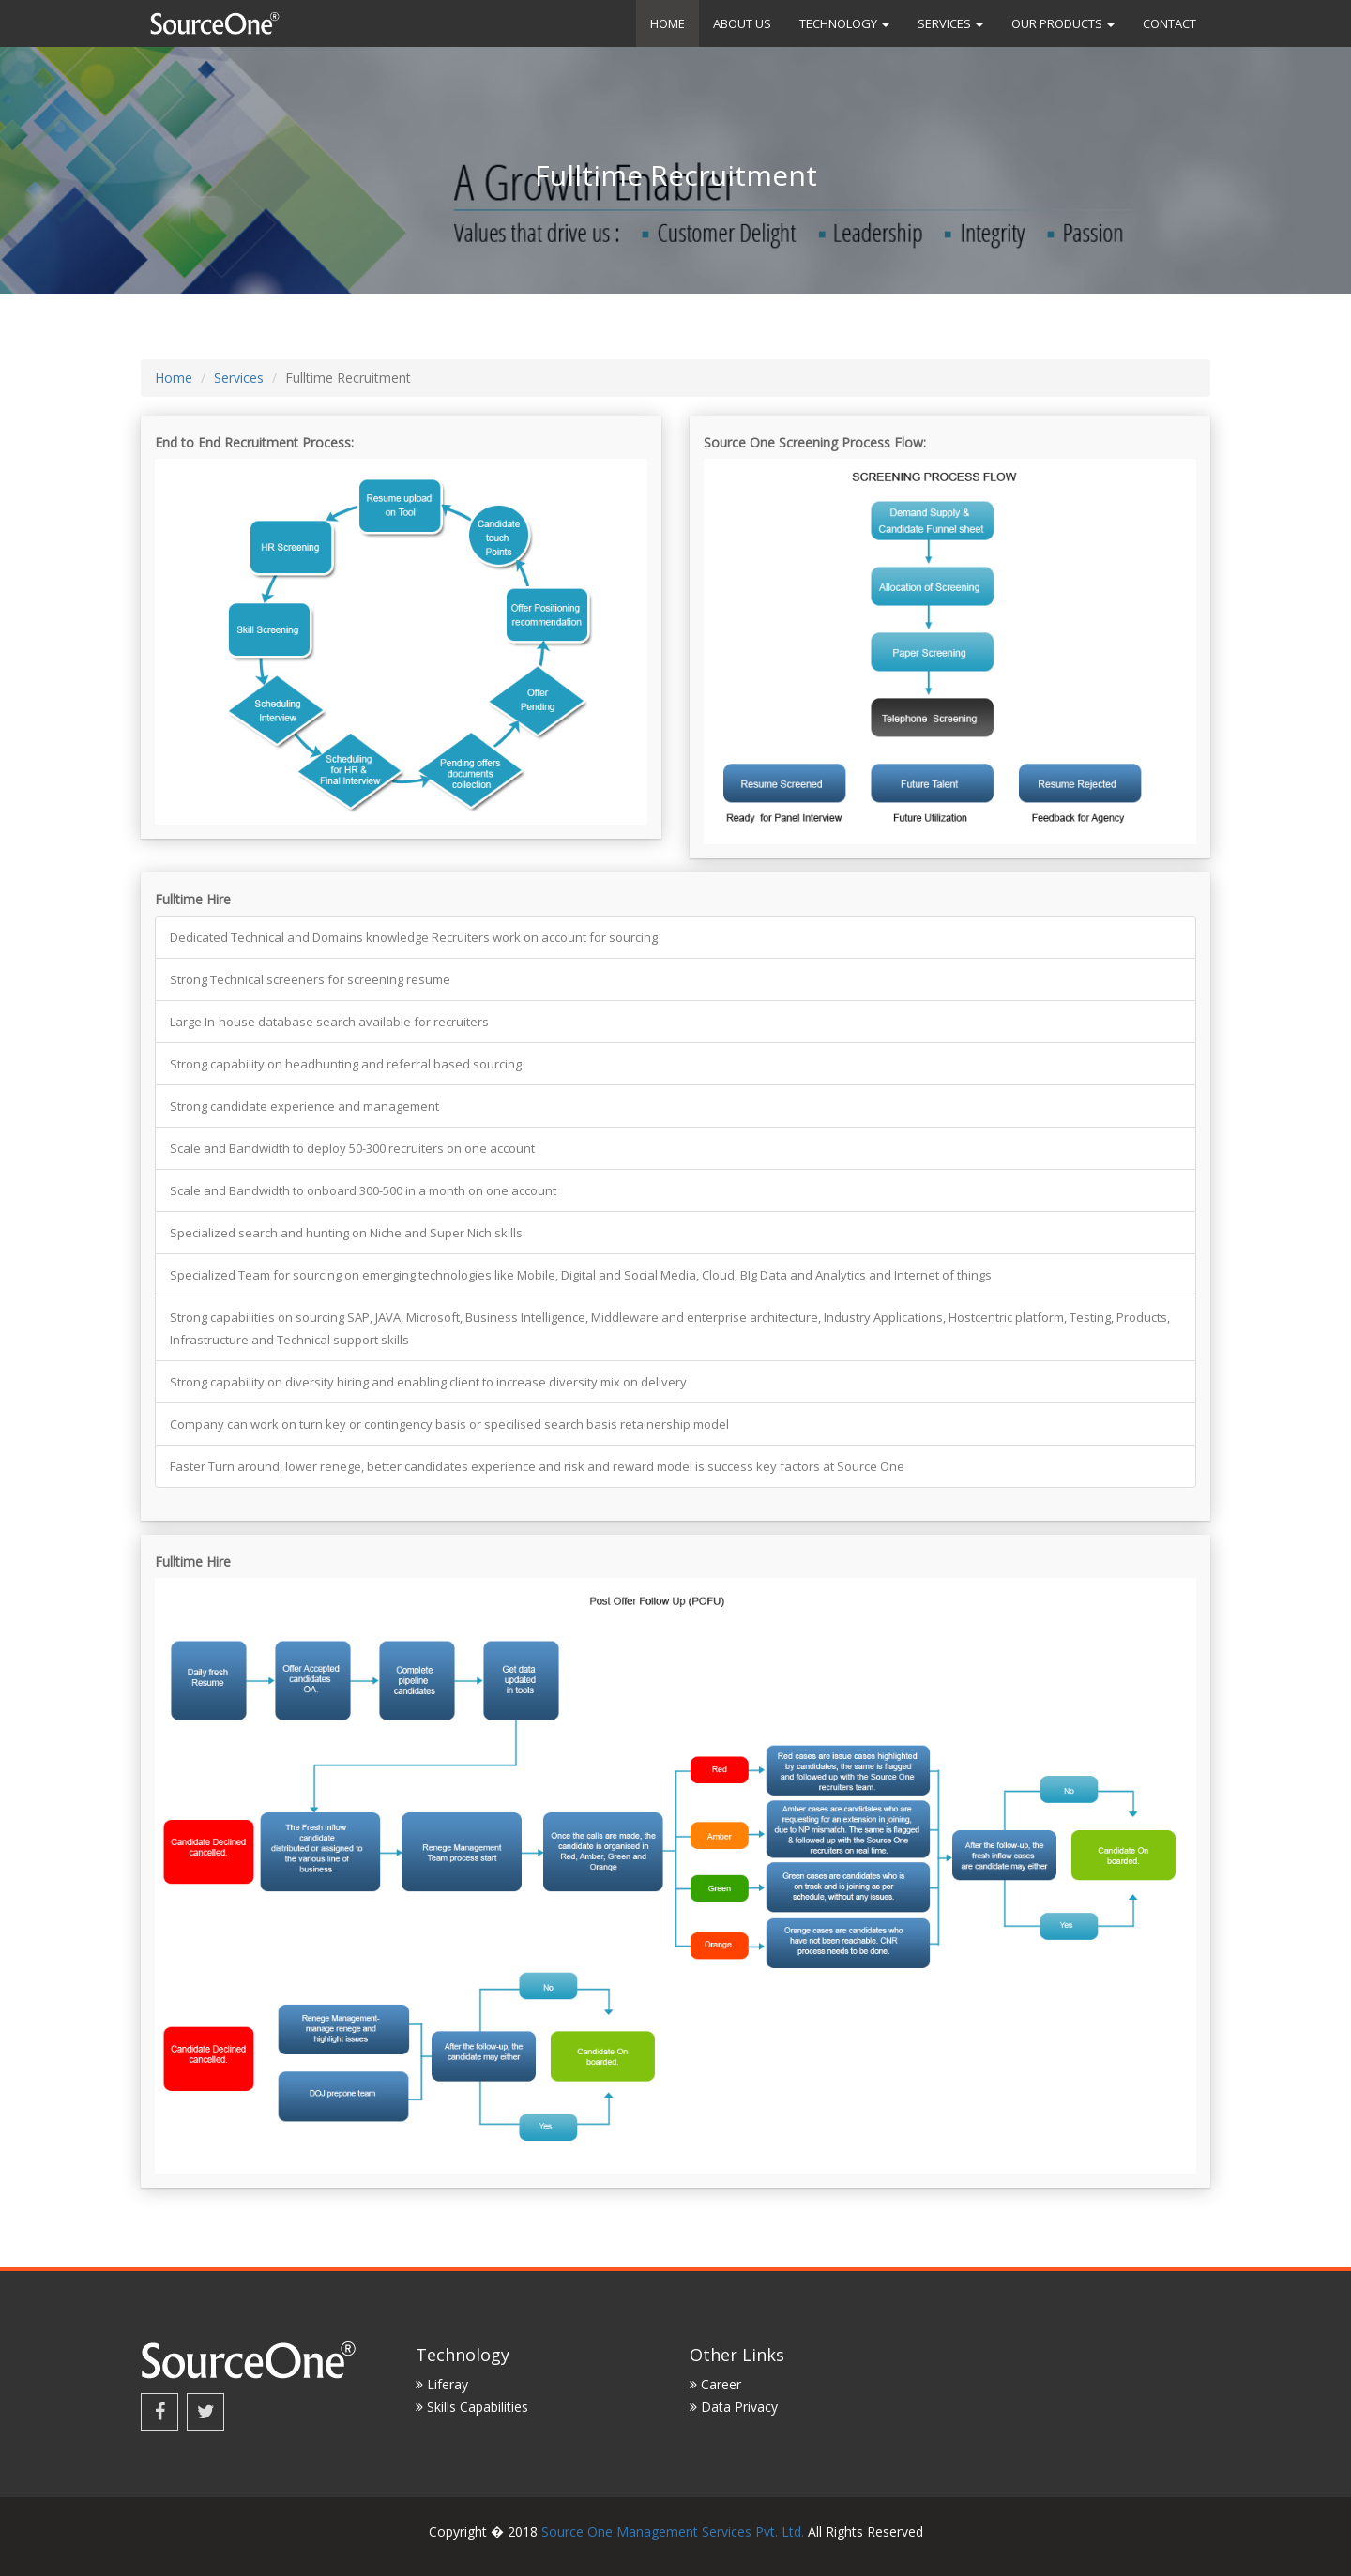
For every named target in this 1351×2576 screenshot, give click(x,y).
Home (667, 23)
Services (239, 377)
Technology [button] (844, 23)
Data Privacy (734, 2407)
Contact (1169, 23)
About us (742, 23)
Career (715, 2384)
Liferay (442, 2384)
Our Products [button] (1063, 23)
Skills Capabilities (472, 2407)
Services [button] (950, 23)
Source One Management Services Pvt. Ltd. (672, 2531)
